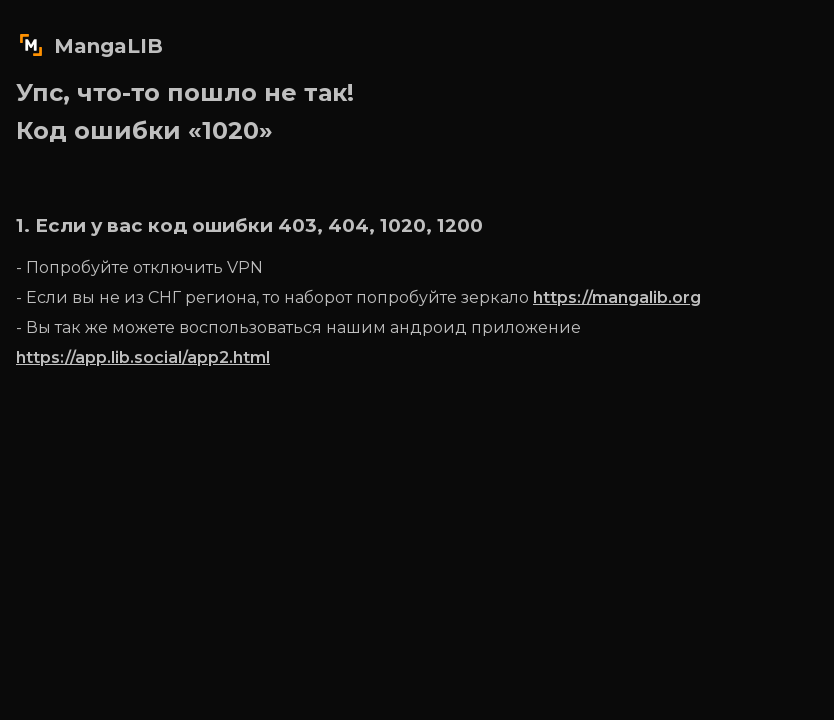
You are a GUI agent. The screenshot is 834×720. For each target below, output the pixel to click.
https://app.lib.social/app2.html (143, 357)
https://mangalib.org (617, 297)
